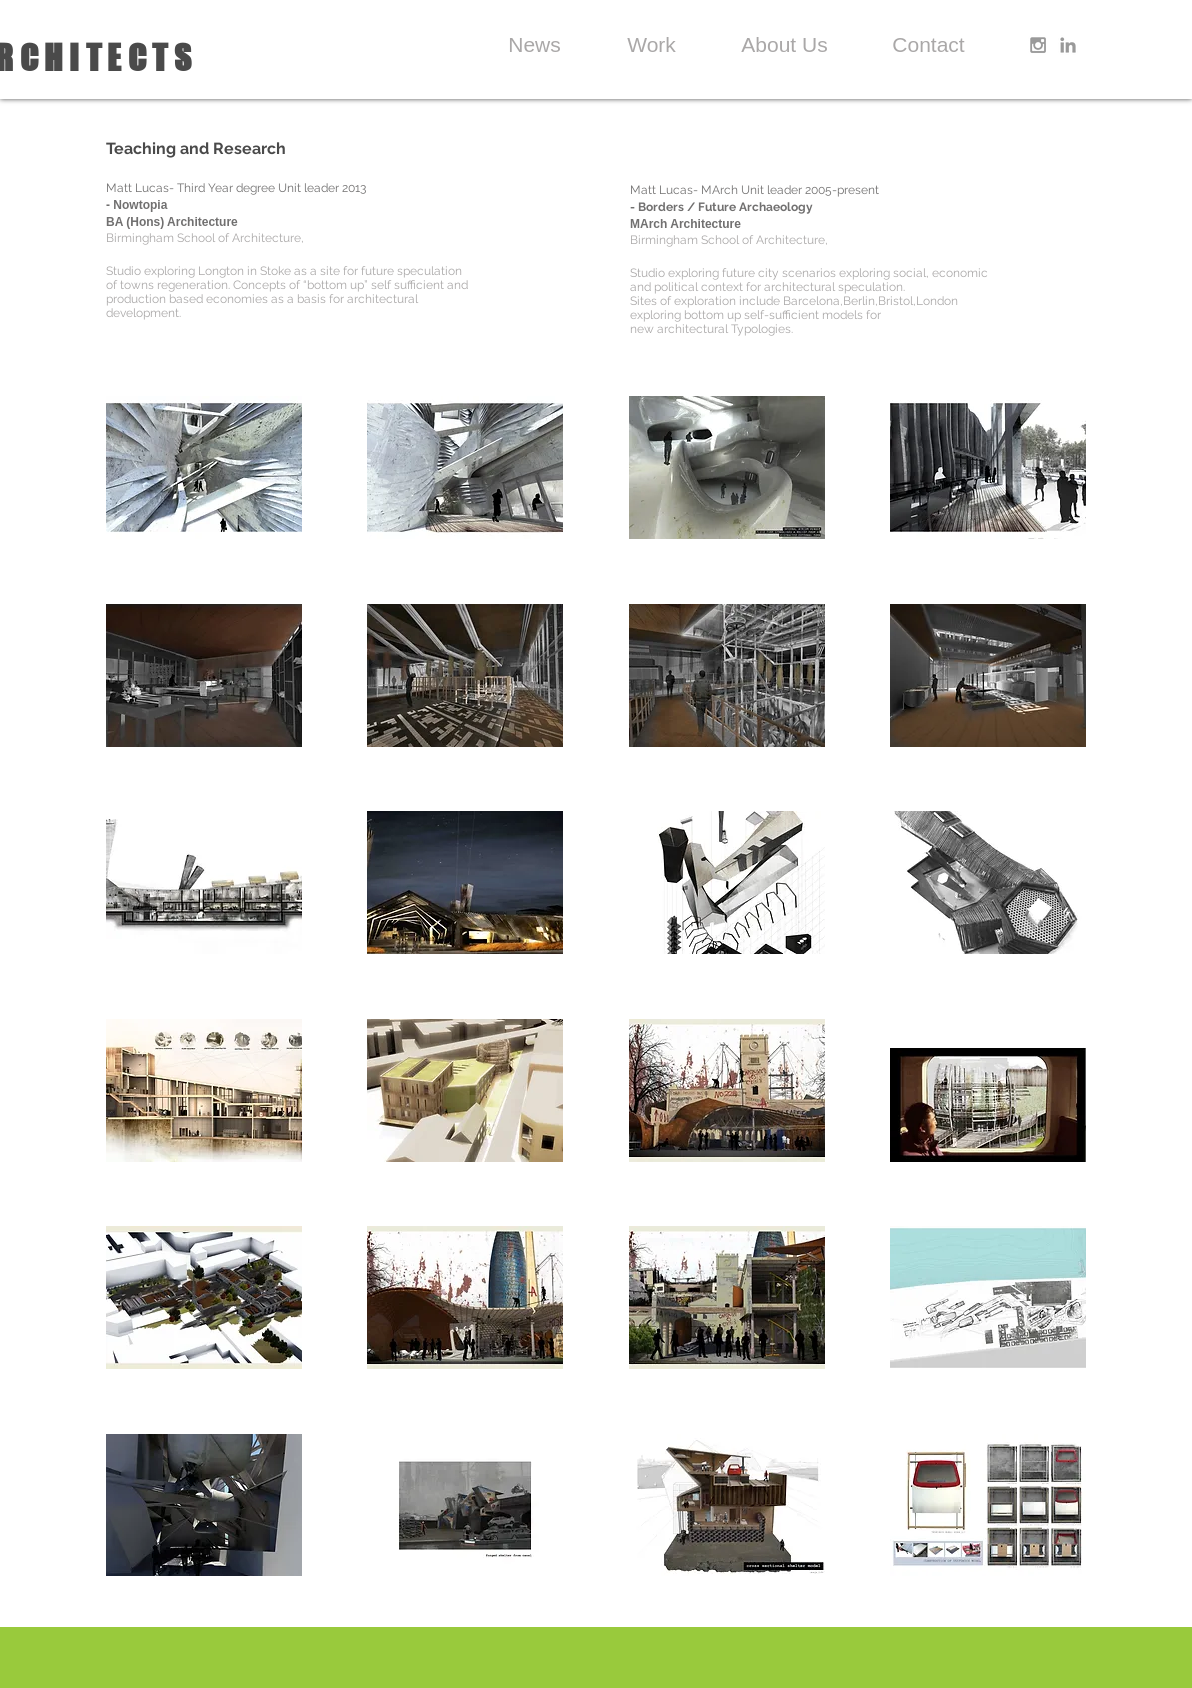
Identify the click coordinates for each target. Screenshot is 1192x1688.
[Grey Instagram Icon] (1038, 45)
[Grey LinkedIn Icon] (1068, 45)
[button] (204, 467)
